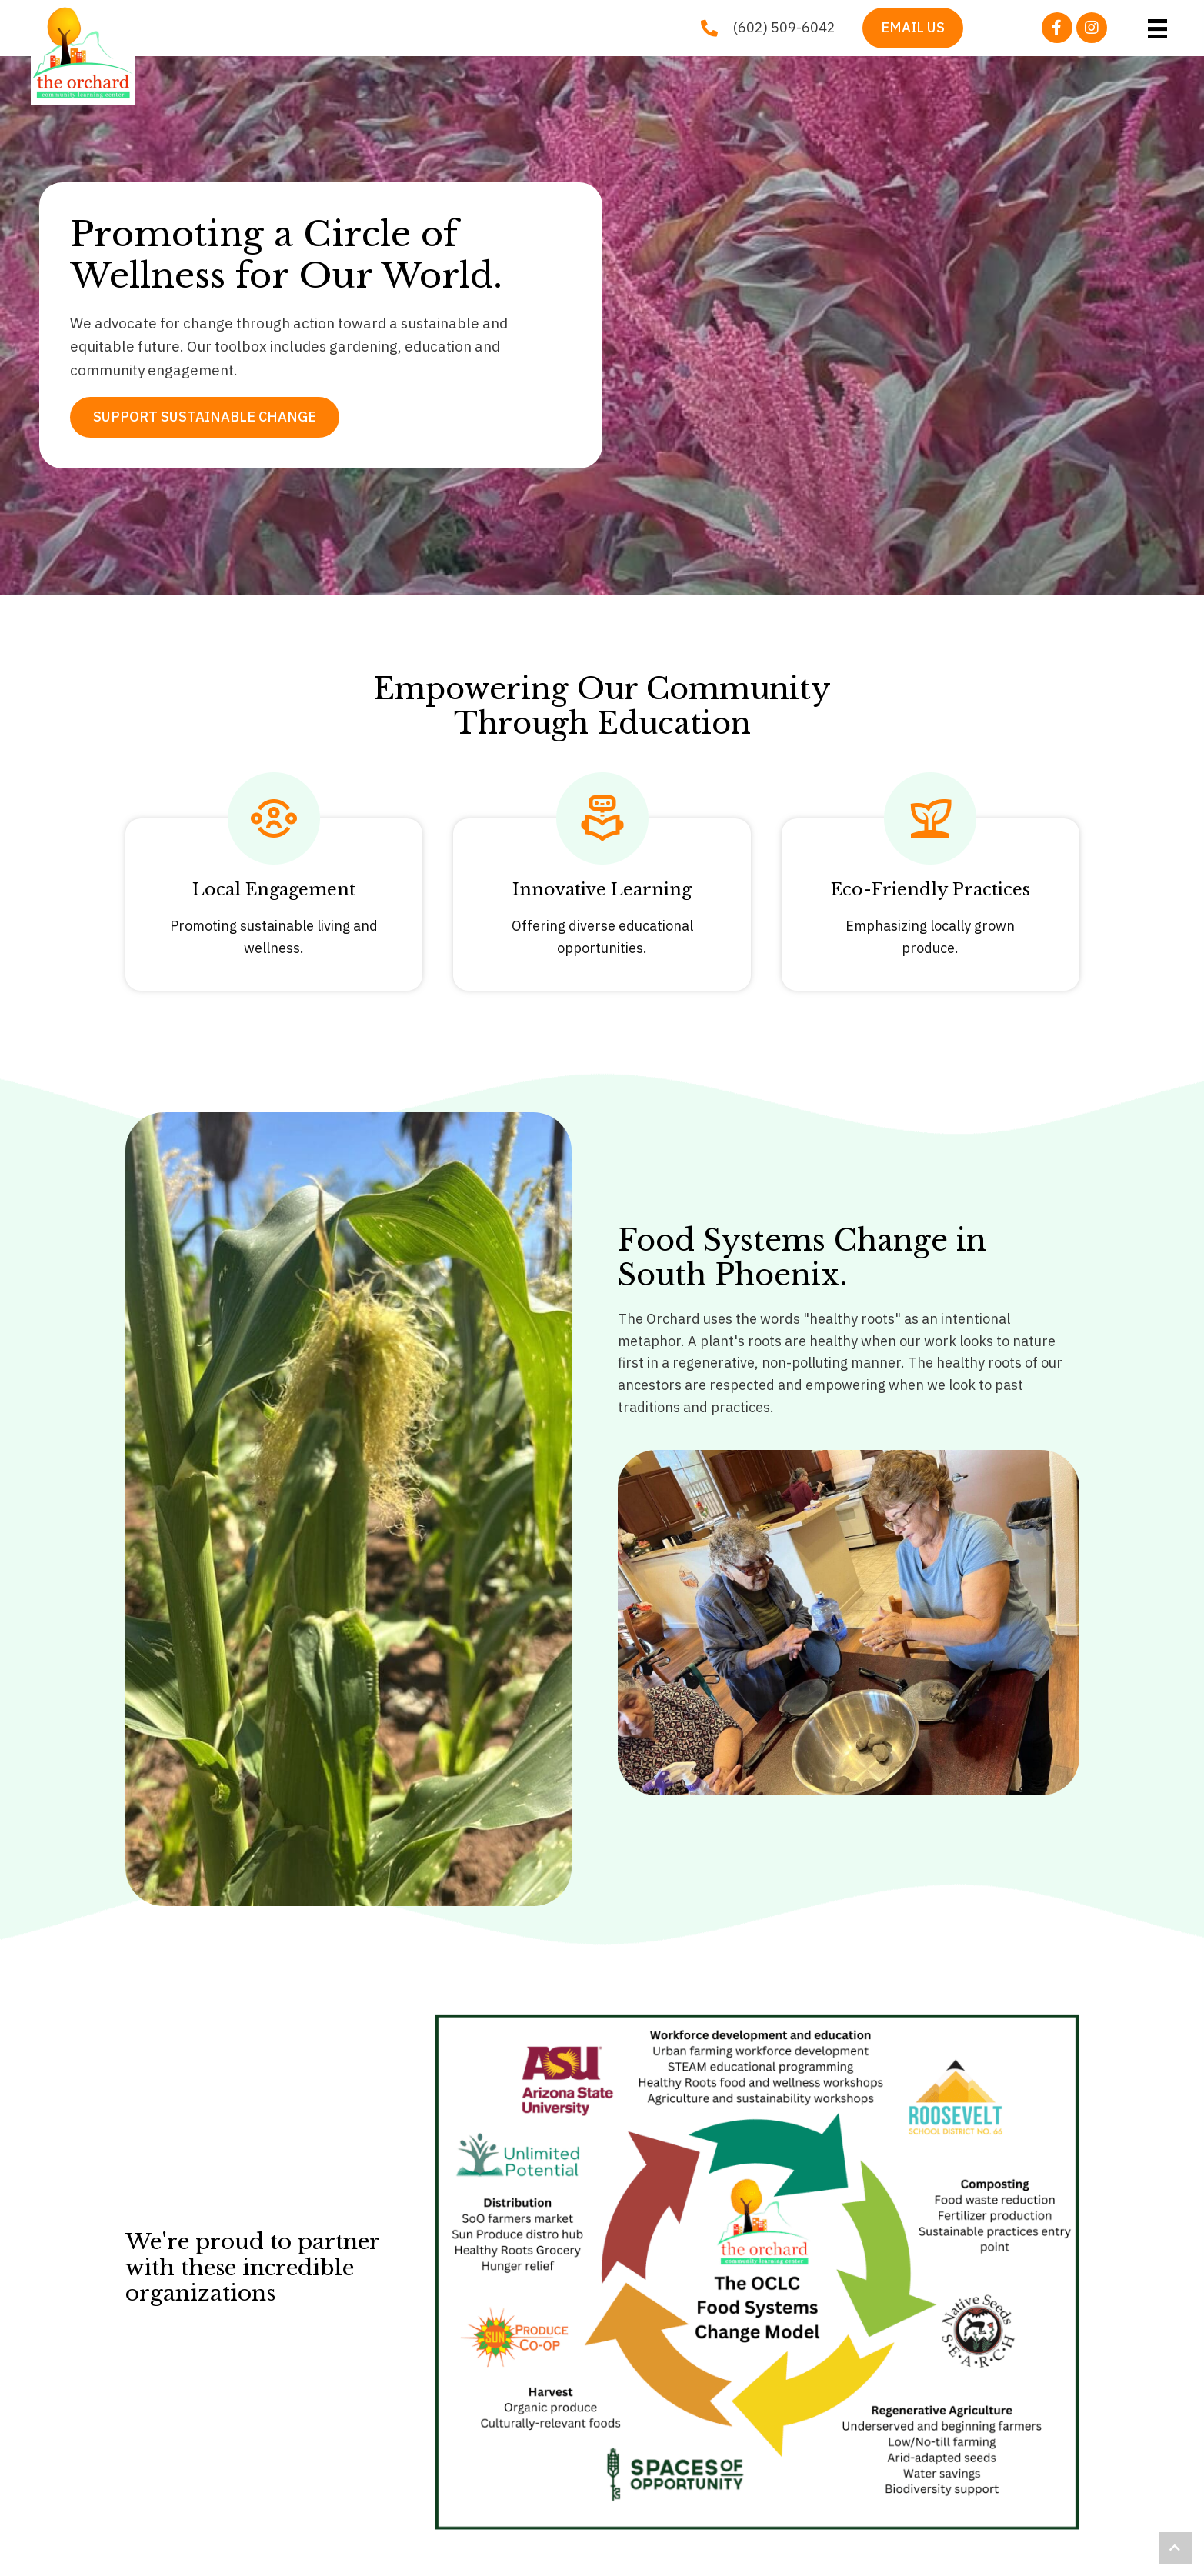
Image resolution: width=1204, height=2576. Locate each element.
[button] (1057, 27)
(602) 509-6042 (784, 27)
